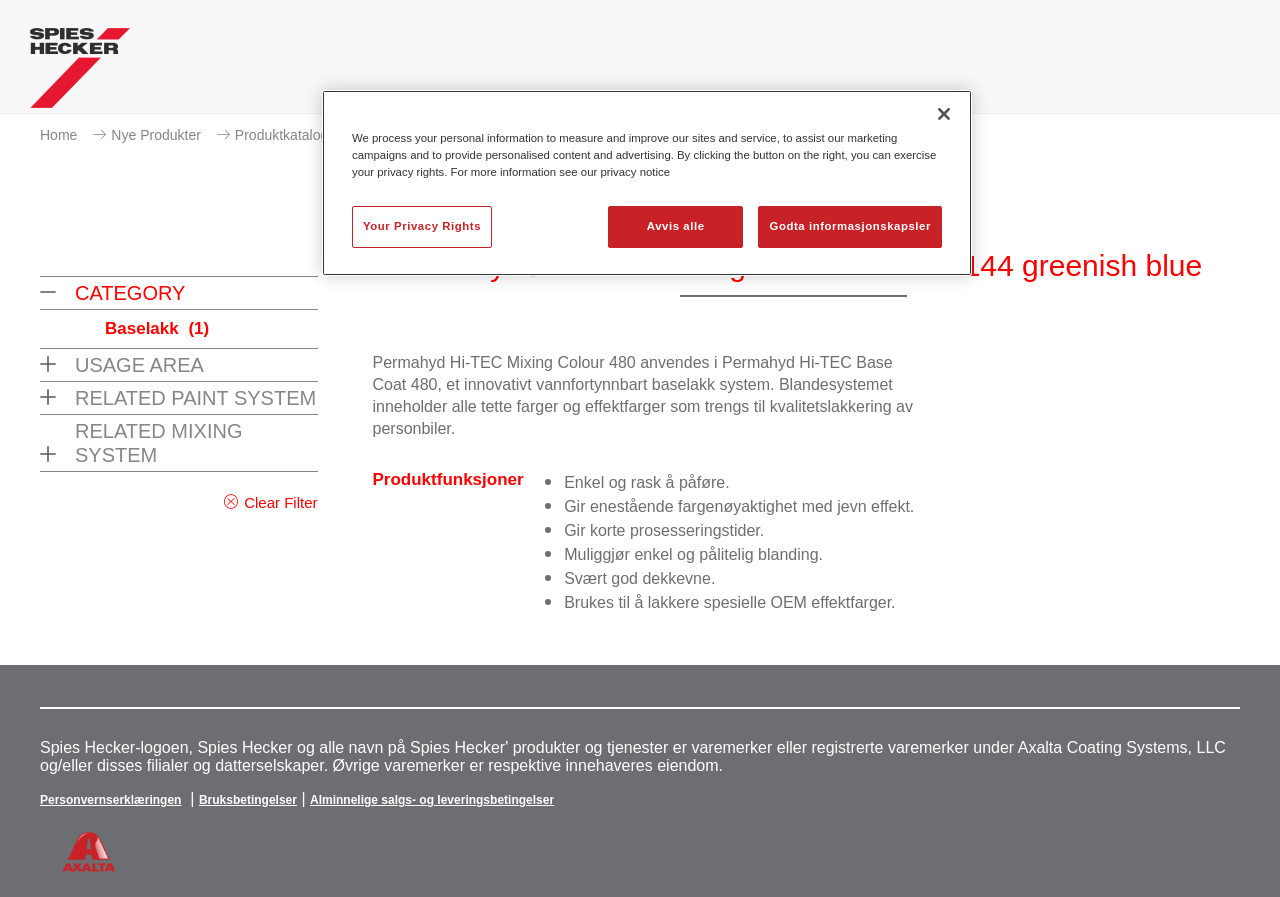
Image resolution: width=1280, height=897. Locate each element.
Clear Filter (280, 502)
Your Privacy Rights (422, 226)
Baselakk (157, 328)
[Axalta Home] (80, 73)
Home (58, 135)
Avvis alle (676, 226)
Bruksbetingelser (248, 800)
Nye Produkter (155, 135)
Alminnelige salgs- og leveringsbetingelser (432, 800)
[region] (647, 183)
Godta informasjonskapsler (850, 226)
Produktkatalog (281, 135)
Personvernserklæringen (110, 800)
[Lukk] (944, 114)
